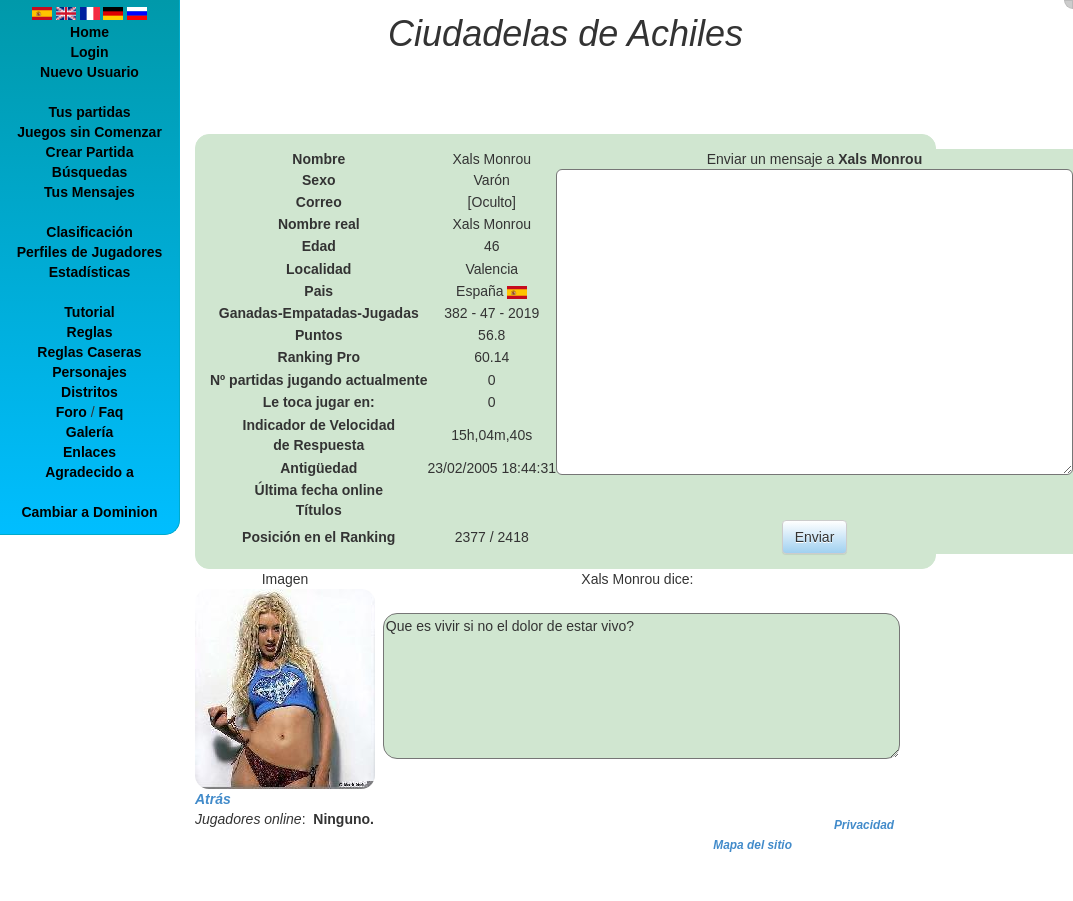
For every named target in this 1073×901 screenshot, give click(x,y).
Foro (71, 412)
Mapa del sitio (752, 845)
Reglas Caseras (89, 352)
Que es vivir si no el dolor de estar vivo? (641, 686)
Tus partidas (89, 112)
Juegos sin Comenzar (89, 132)
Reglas (90, 332)
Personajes (89, 372)
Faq (110, 412)
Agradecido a (89, 472)
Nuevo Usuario (89, 72)
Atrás (213, 799)
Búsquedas (89, 172)
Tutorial (89, 312)
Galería (89, 432)
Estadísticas (90, 272)
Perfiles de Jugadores (90, 252)
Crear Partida (90, 152)
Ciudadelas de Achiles (565, 33)
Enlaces (89, 452)
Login (89, 52)
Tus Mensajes (89, 192)
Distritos (89, 392)
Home (89, 32)
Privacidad (864, 825)
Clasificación (89, 232)
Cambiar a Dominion (89, 512)
